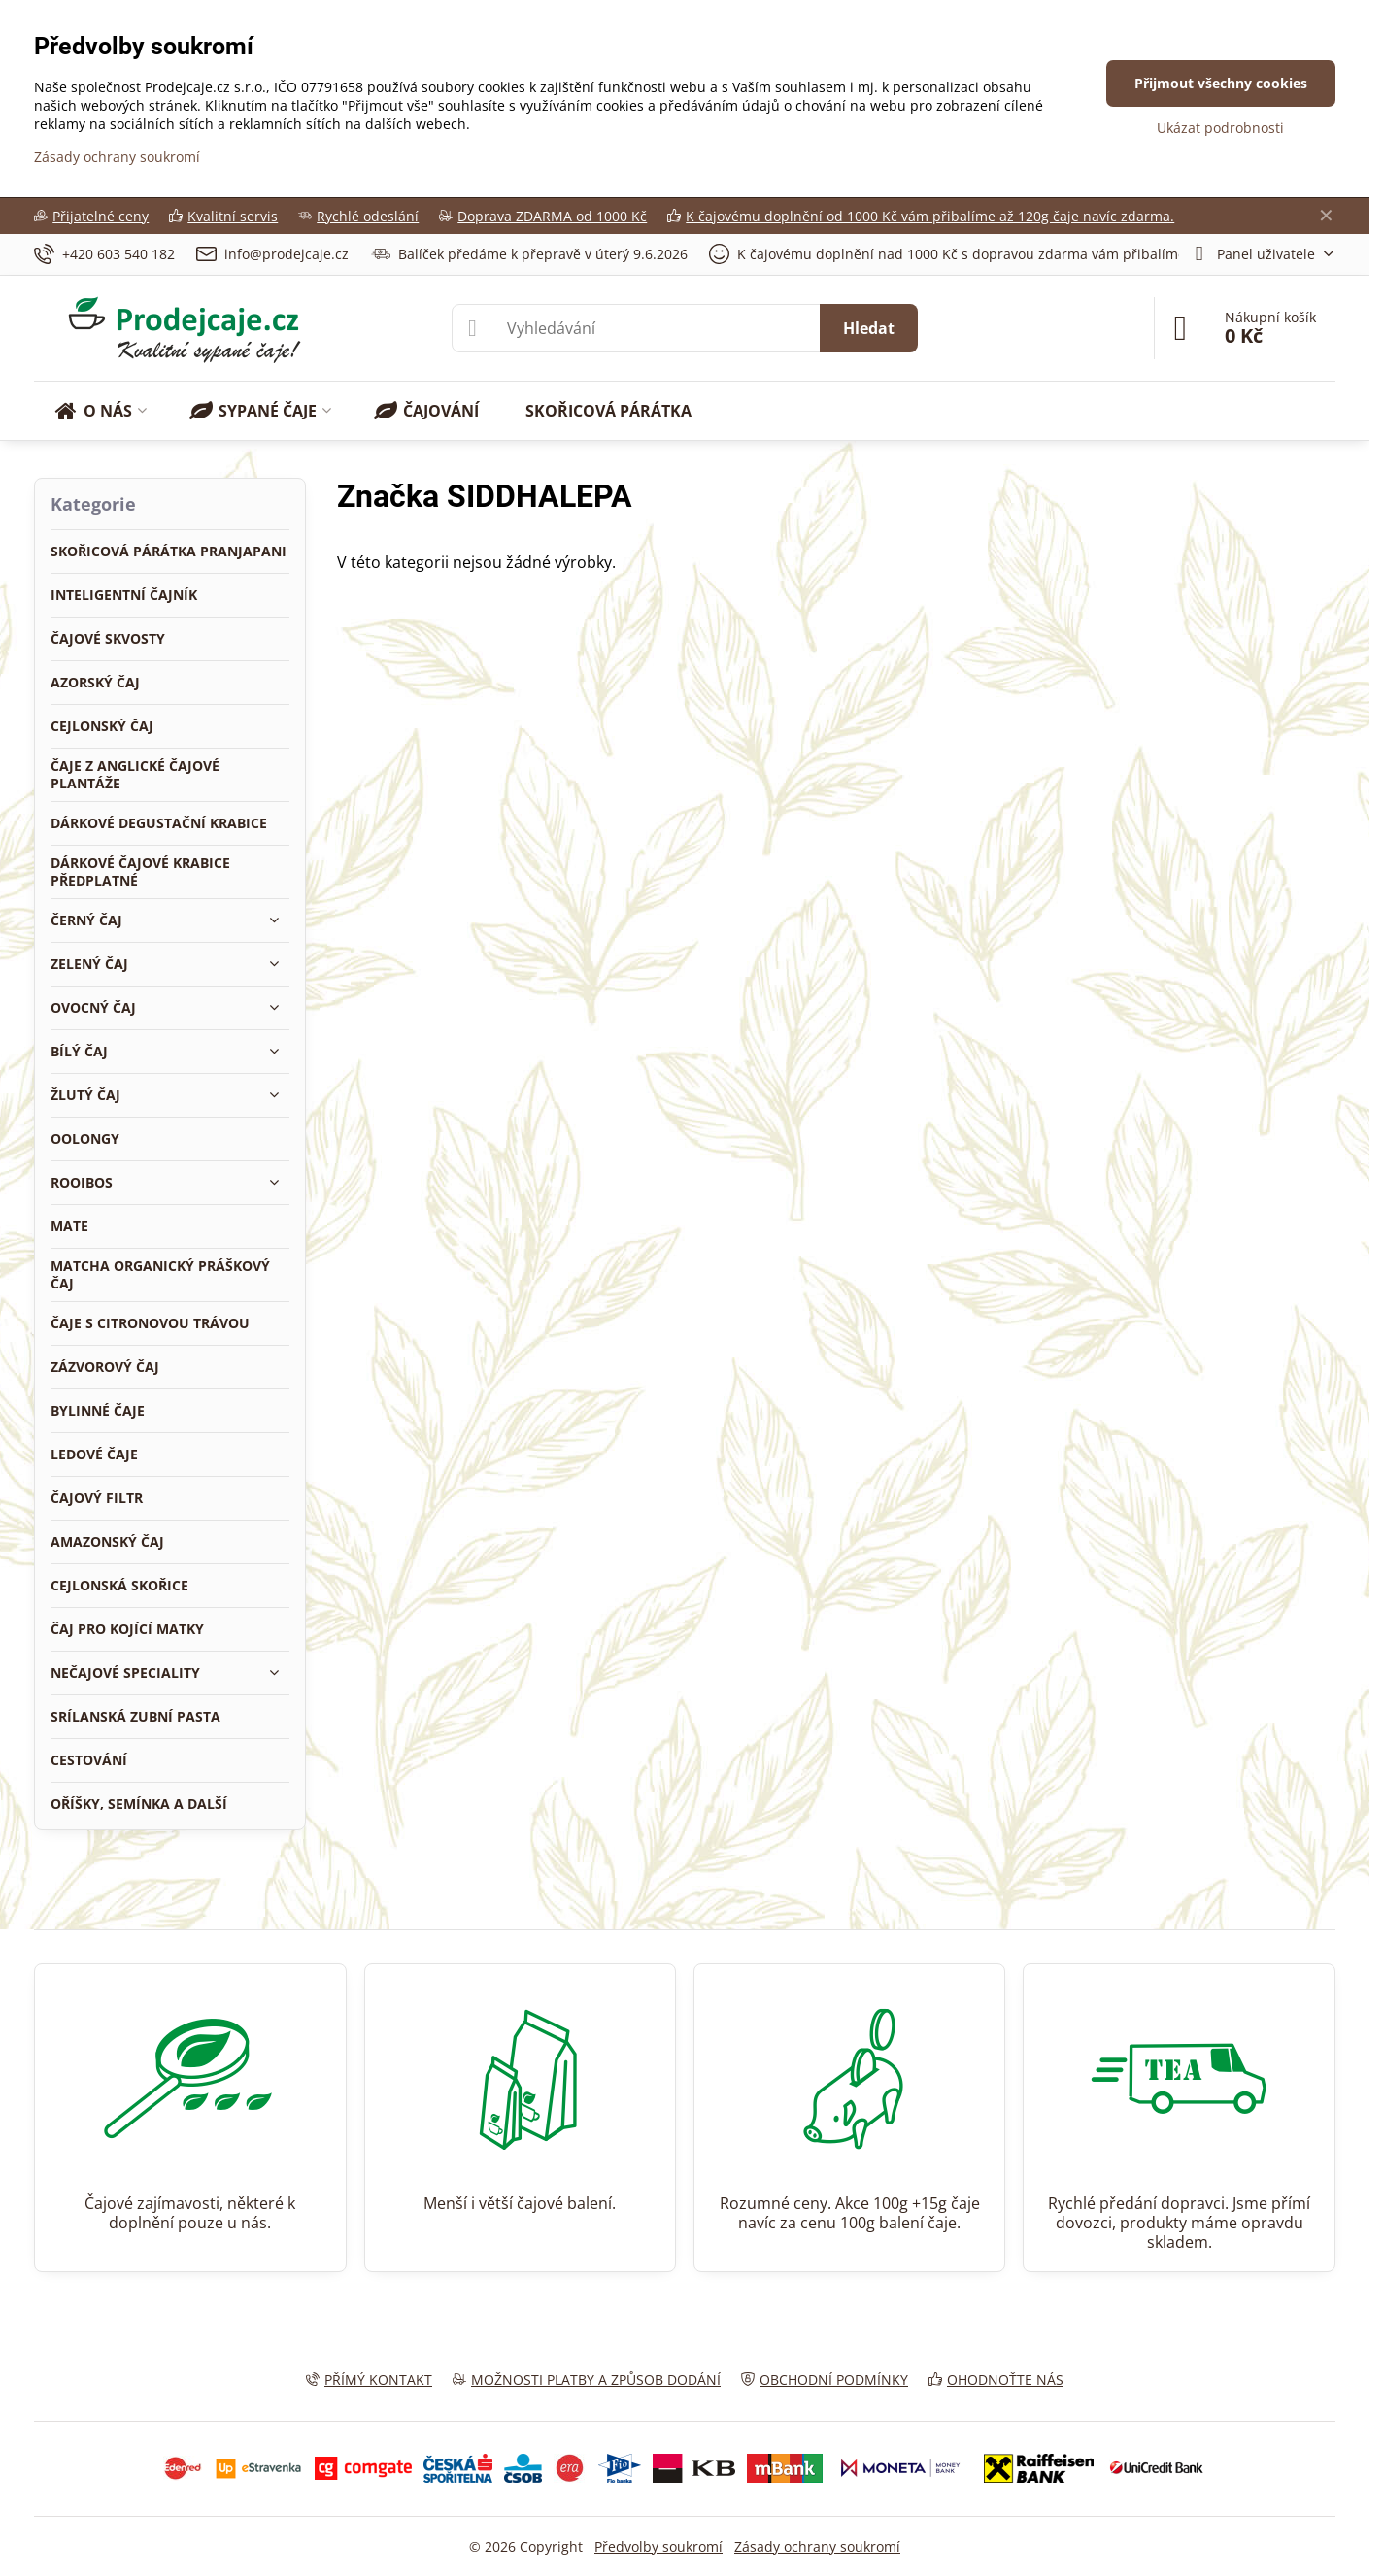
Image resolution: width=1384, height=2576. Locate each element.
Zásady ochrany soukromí (817, 2546)
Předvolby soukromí (658, 2546)
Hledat (869, 328)
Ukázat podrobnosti (1220, 127)
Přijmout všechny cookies (1220, 83)
